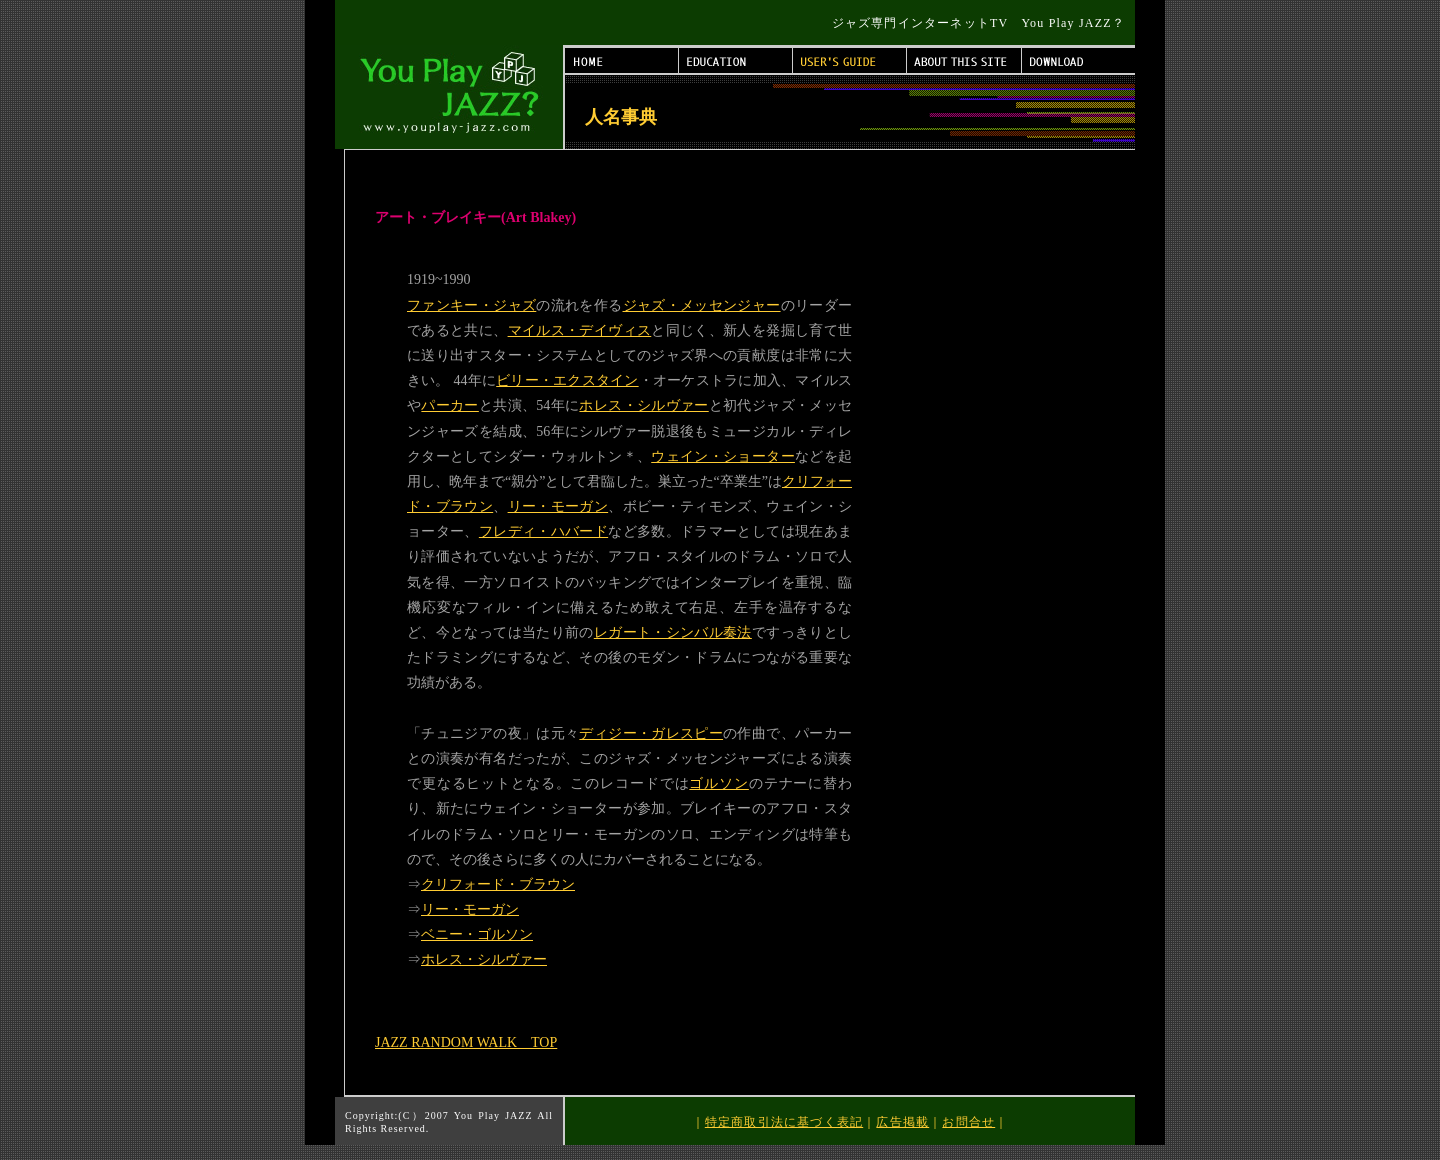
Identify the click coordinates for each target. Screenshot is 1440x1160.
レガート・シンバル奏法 (673, 632)
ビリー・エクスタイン (567, 380)
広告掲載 (902, 1122)
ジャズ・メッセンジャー (702, 305)
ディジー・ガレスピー (651, 733)
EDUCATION (736, 60)
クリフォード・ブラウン (498, 884)
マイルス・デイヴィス (580, 330)
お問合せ (968, 1122)
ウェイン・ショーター (723, 456)
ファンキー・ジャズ (471, 305)
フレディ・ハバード (543, 531)
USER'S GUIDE (850, 60)
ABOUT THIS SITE (964, 60)
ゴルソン (718, 783)
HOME (622, 60)
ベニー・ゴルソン (477, 934)
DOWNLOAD (1078, 60)
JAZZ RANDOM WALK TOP (466, 1042)
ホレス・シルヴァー (643, 405)
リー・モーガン (558, 506)
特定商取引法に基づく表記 (784, 1122)
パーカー (449, 405)
